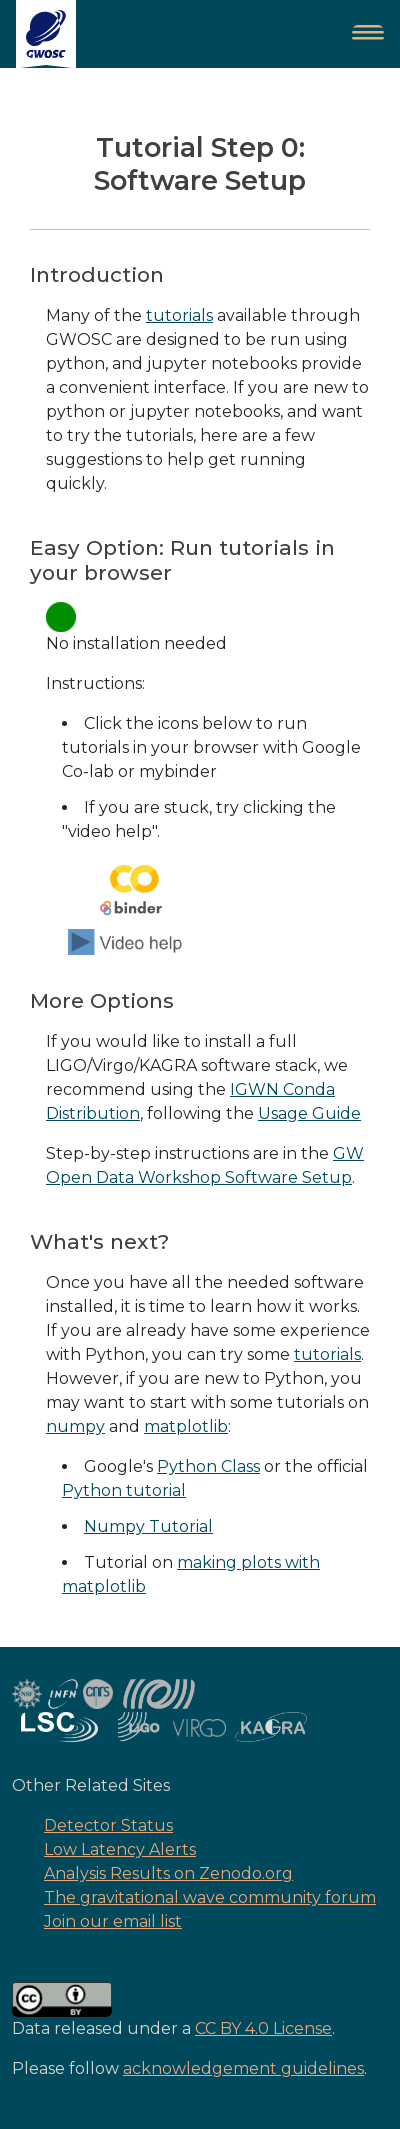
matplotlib (186, 1426)
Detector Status (108, 1825)
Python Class (208, 1466)
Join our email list (113, 1921)
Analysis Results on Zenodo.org (168, 1873)
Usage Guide (309, 1113)
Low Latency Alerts (120, 1849)
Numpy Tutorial (148, 1526)
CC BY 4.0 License (263, 2028)
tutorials (179, 315)
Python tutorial (124, 1490)
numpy (75, 1426)
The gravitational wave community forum (210, 1897)
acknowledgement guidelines (243, 2068)
